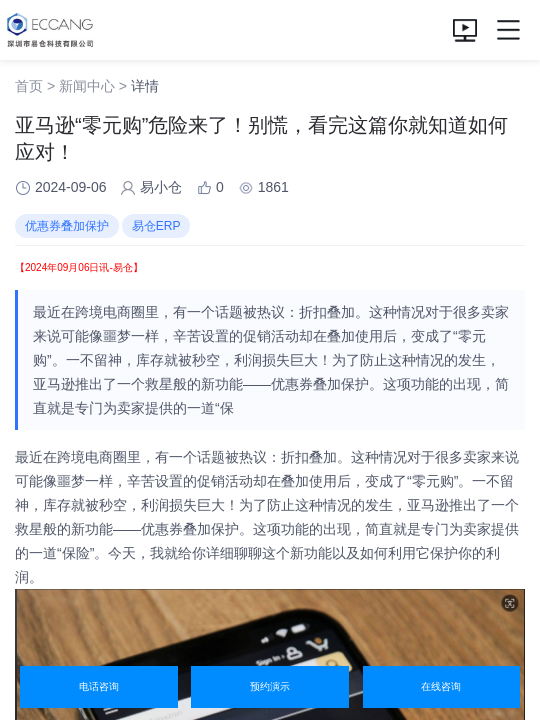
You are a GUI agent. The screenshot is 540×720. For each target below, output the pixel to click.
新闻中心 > (93, 86)
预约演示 (270, 686)
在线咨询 (441, 686)
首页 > (35, 86)
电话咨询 (99, 686)
